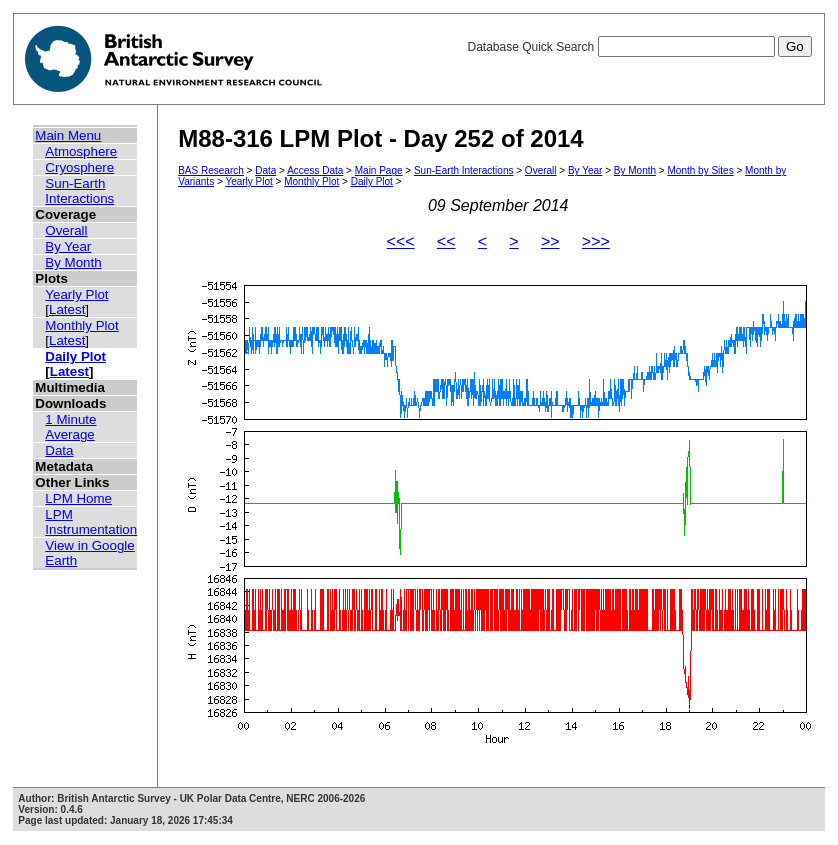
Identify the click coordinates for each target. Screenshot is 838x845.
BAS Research (211, 170)
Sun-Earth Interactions (79, 191)
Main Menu (68, 135)
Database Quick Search (639, 47)
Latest (67, 309)
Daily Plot (75, 356)
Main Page (379, 170)
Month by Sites (701, 170)
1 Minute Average (70, 427)
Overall (66, 230)
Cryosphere (79, 167)
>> (550, 241)
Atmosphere (81, 151)
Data (59, 450)
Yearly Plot (76, 294)
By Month (73, 262)
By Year (68, 246)
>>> (596, 241)
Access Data (315, 170)
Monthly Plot (81, 325)
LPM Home (78, 498)
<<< (401, 241)
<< (446, 241)
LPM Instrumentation (91, 522)
